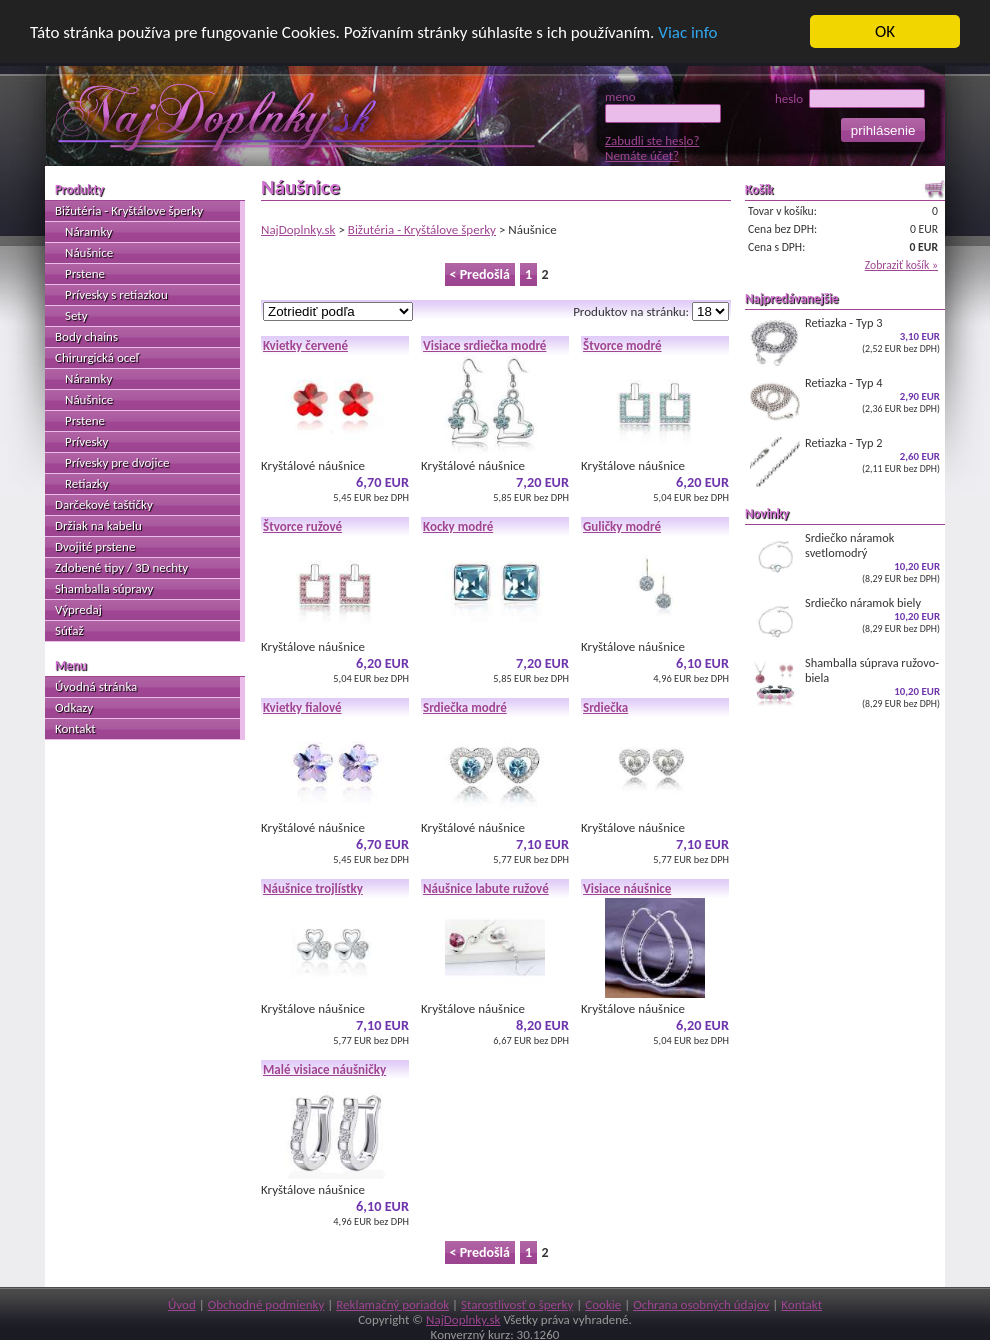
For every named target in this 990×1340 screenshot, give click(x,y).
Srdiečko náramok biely (845, 621)
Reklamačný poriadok (392, 1304)
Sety (76, 315)
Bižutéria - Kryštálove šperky (422, 229)
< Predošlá (480, 274)
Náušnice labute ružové (486, 888)
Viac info (687, 32)
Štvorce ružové (302, 526)
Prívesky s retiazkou (116, 294)
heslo (850, 98)
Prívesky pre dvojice (117, 462)
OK (885, 31)
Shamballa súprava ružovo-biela (845, 682)
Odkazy (74, 707)
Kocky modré (458, 526)
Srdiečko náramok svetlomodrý (845, 557)
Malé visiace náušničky (324, 1069)
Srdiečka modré (465, 707)
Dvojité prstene (95, 546)
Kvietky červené (305, 345)
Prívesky (86, 441)
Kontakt (75, 728)
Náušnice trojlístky (313, 888)
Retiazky (87, 483)
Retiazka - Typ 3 (845, 341)
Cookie (603, 1304)
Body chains (86, 336)
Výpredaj (78, 609)
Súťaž (69, 630)
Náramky (88, 231)
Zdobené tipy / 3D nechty (121, 567)
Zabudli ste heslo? (652, 140)
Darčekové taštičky (104, 504)
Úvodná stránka (96, 686)
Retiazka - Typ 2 (845, 461)
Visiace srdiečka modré (484, 345)
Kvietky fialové (302, 707)
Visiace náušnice (627, 888)
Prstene (85, 273)
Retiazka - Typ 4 (845, 401)
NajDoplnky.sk (298, 229)
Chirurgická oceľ (97, 357)
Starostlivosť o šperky (517, 1304)
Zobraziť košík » (901, 265)
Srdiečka (605, 707)
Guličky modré (622, 526)
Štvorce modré (622, 345)
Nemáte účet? (642, 155)
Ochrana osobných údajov (701, 1304)
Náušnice (89, 252)
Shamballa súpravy (104, 588)
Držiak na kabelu (98, 525)
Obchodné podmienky (266, 1304)
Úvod (182, 1304)
